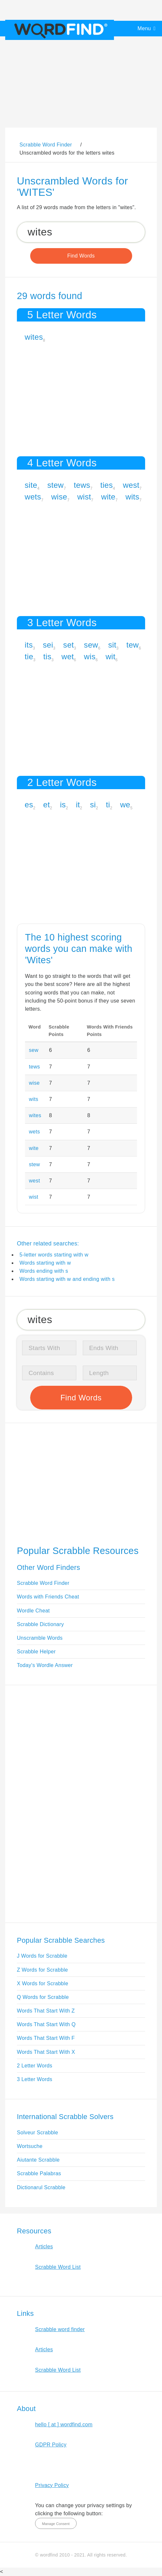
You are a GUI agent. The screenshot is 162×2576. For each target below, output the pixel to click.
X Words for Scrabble (42, 1983)
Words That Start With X (46, 2052)
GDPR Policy (51, 2444)
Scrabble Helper (36, 1651)
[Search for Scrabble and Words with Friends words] (81, 232)
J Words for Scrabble (42, 1956)
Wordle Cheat (33, 1610)
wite (108, 496)
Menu (144, 28)
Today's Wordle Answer (45, 1665)
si (93, 804)
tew (132, 644)
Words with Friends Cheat (48, 1596)
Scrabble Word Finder (43, 1583)
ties (106, 485)
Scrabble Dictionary (40, 1624)
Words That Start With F (46, 2038)
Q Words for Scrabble (43, 1997)
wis (90, 656)
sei (48, 644)
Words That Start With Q (46, 2024)
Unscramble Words (40, 1638)
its (29, 644)
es (29, 804)
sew (91, 644)
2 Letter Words (34, 2065)
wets (33, 496)
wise (59, 496)
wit (110, 656)
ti (108, 804)
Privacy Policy (52, 2485)
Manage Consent (55, 2524)
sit (112, 644)
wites (34, 337)
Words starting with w (45, 1263)
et (46, 804)
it (78, 804)
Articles (44, 2246)
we (125, 804)
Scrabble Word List (58, 2267)
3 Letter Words (34, 2079)
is (63, 804)
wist (84, 496)
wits (133, 496)
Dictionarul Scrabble (41, 2187)
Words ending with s (43, 1271)
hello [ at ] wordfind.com (64, 2424)
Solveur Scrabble (37, 2132)
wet (67, 656)
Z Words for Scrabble (42, 1970)
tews (82, 485)
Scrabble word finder (60, 2329)
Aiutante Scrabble (38, 2160)
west (131, 485)
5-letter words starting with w (53, 1254)
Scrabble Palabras (39, 2173)
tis (47, 656)
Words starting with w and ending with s (67, 1279)
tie (29, 656)
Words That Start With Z (46, 2011)
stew (55, 485)
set (68, 644)
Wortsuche (30, 2146)
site (31, 485)
